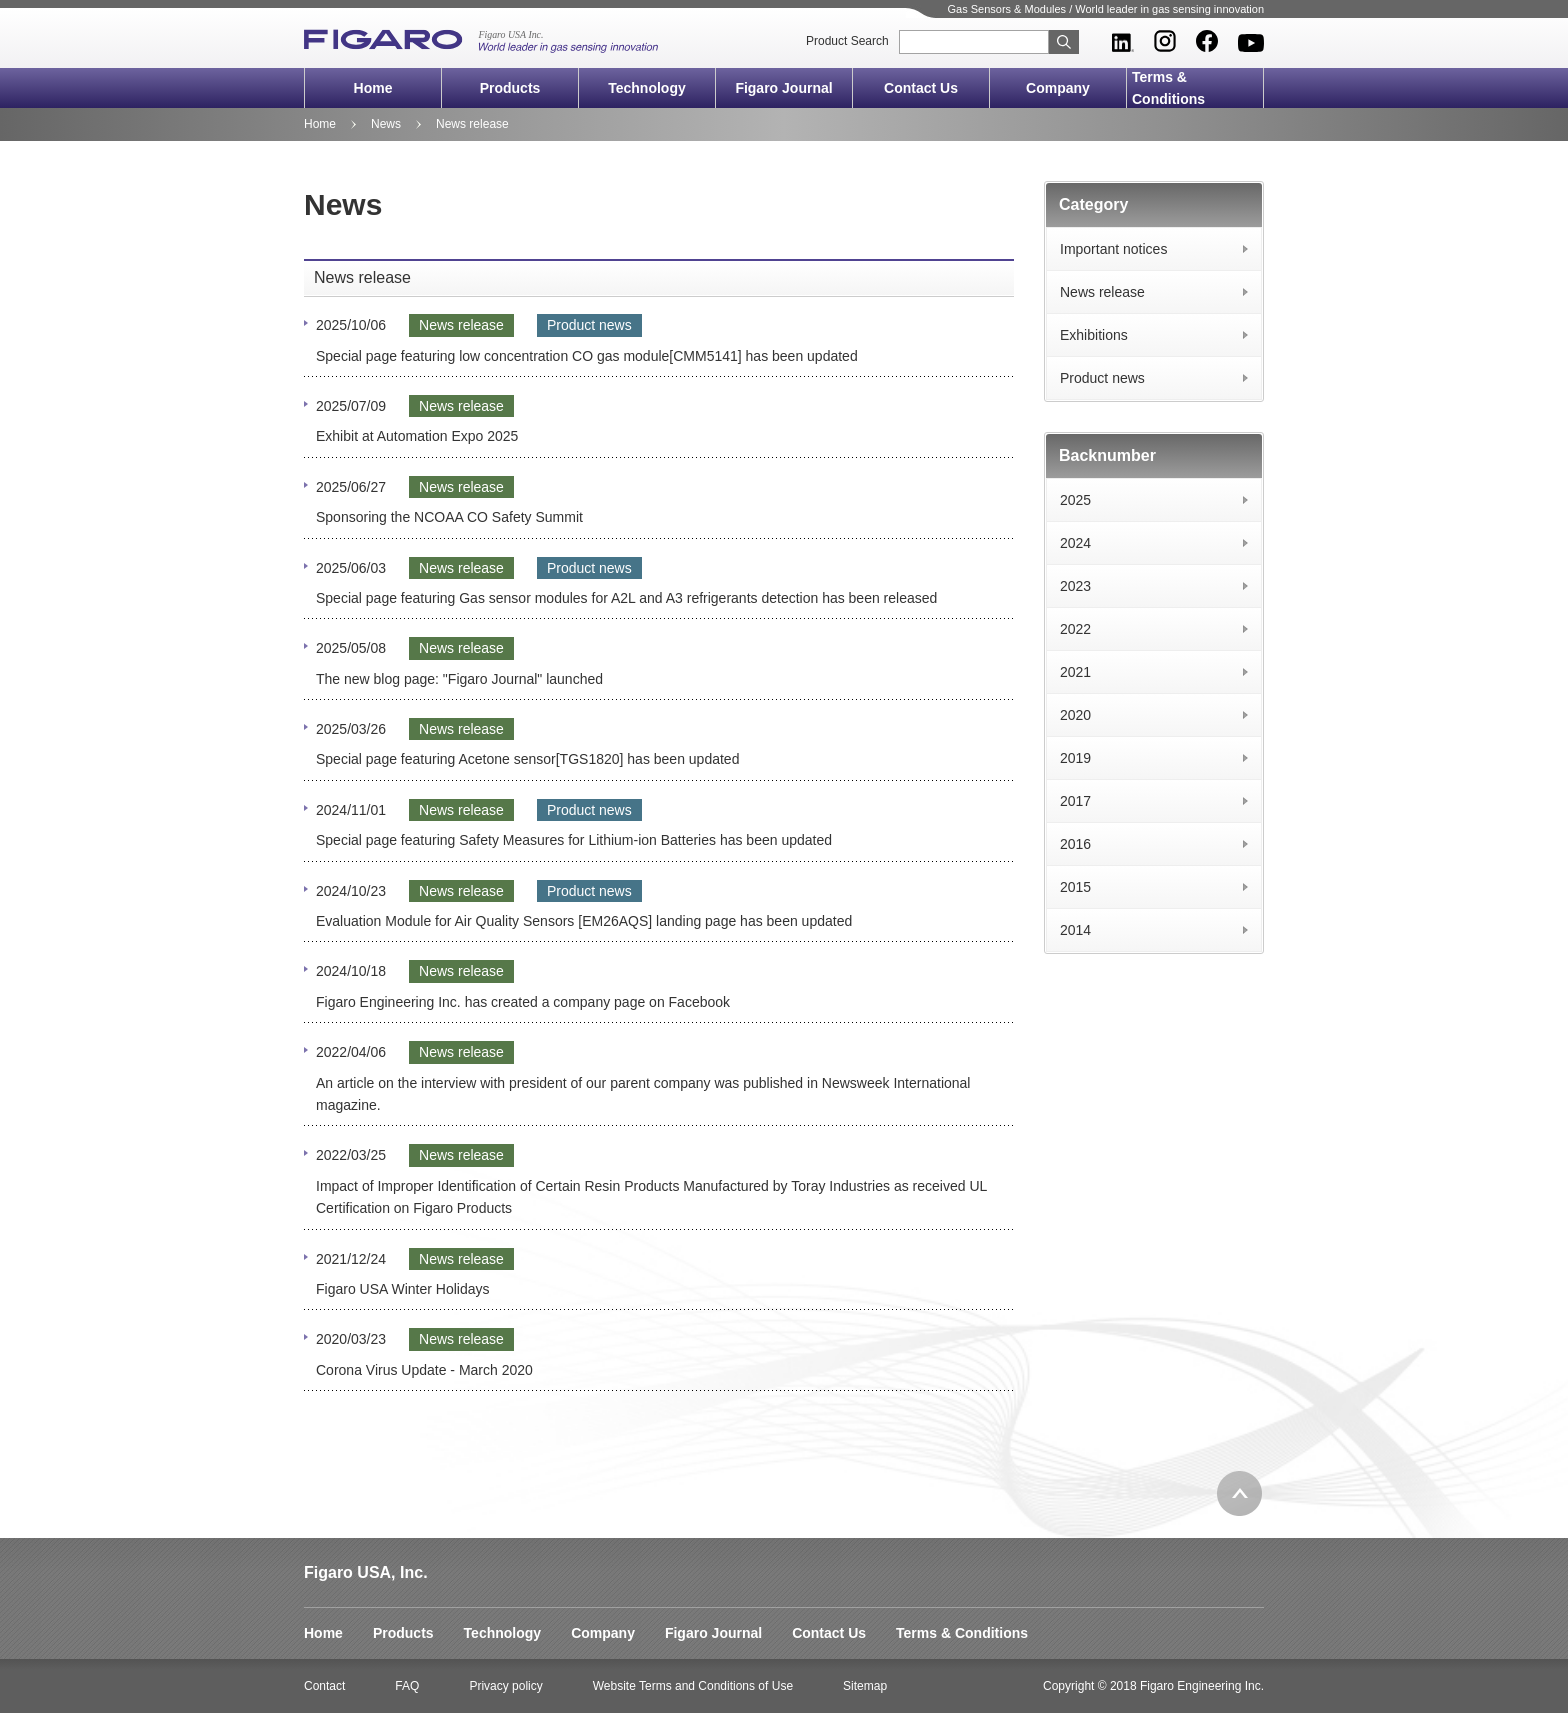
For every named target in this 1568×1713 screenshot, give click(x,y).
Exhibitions (1094, 335)
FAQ (407, 1686)
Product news (1102, 378)
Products (510, 88)
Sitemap (865, 1686)
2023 (1075, 586)
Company (1058, 88)
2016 (1075, 844)
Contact (324, 1686)
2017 (1075, 801)
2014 (1075, 930)
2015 (1075, 887)
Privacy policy (505, 1686)
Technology (647, 88)
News (386, 124)
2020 (1075, 715)
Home (373, 88)
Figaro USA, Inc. (366, 1572)
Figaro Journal (783, 88)
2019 (1075, 758)
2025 (1075, 500)
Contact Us (921, 88)
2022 (1075, 629)
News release (1102, 292)
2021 (1075, 672)
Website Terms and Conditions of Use (693, 1686)
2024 (1075, 543)
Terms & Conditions (1168, 88)
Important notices (1113, 249)
